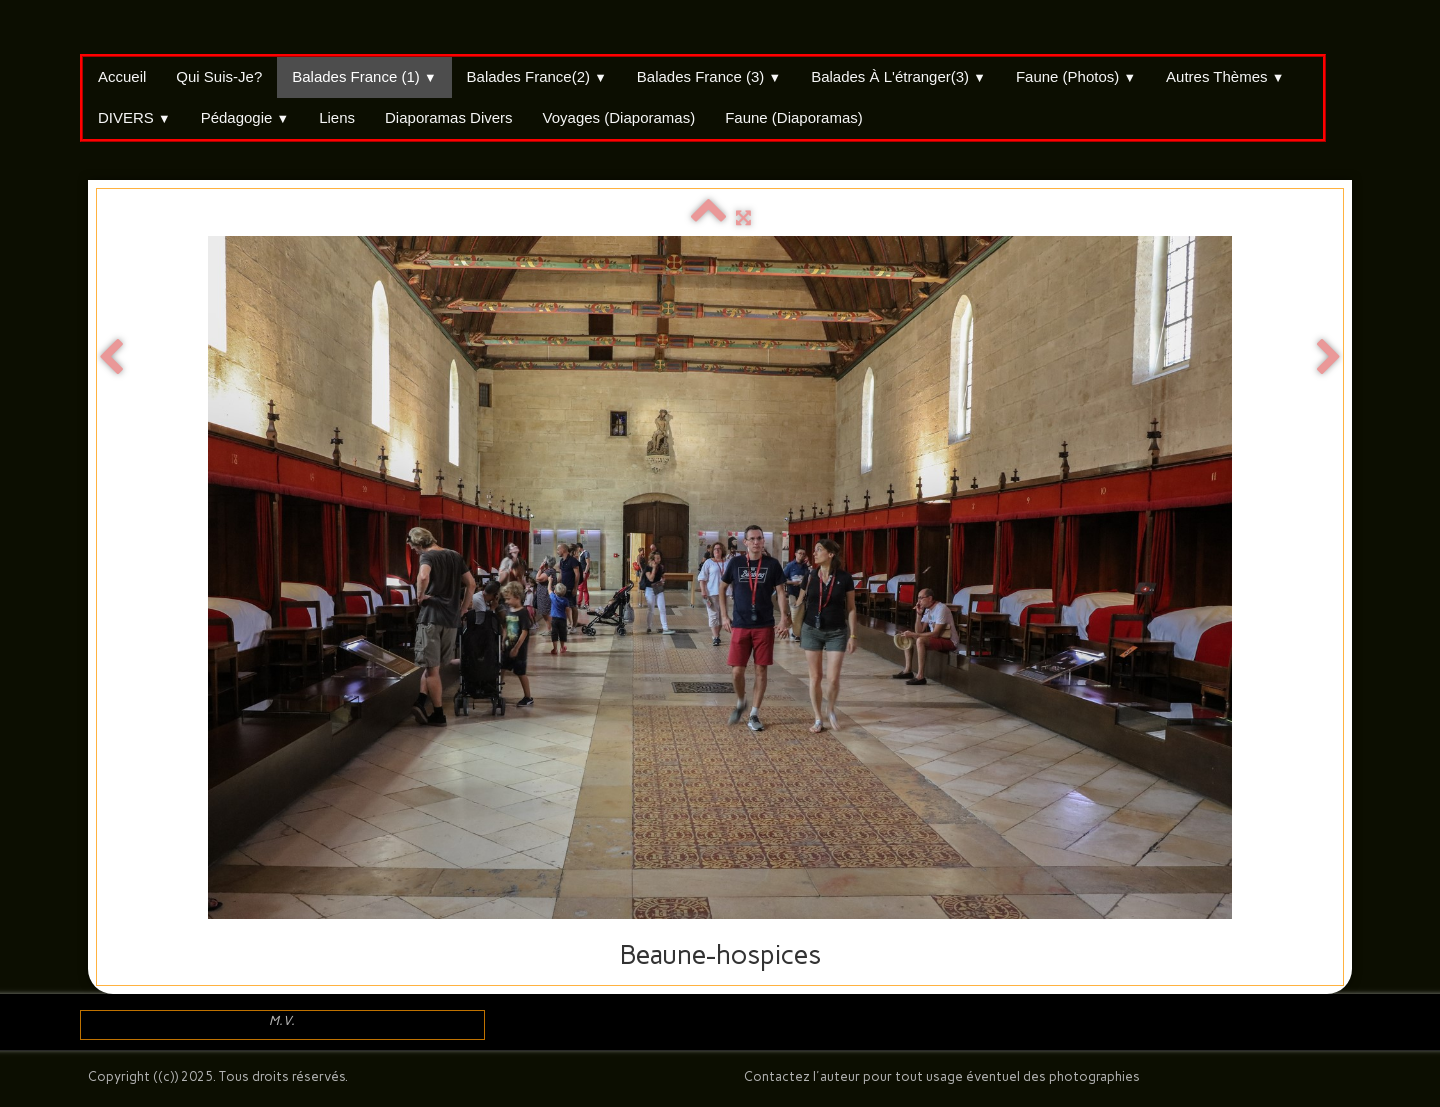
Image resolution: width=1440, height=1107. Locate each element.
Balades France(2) (537, 76)
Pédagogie (245, 117)
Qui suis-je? (219, 76)
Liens (337, 117)
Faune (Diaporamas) (794, 117)
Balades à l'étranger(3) (898, 76)
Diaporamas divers (449, 117)
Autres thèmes (1225, 76)
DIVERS (134, 117)
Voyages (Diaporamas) (619, 117)
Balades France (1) (364, 76)
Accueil (122, 76)
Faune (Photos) (1076, 76)
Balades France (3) (709, 76)
